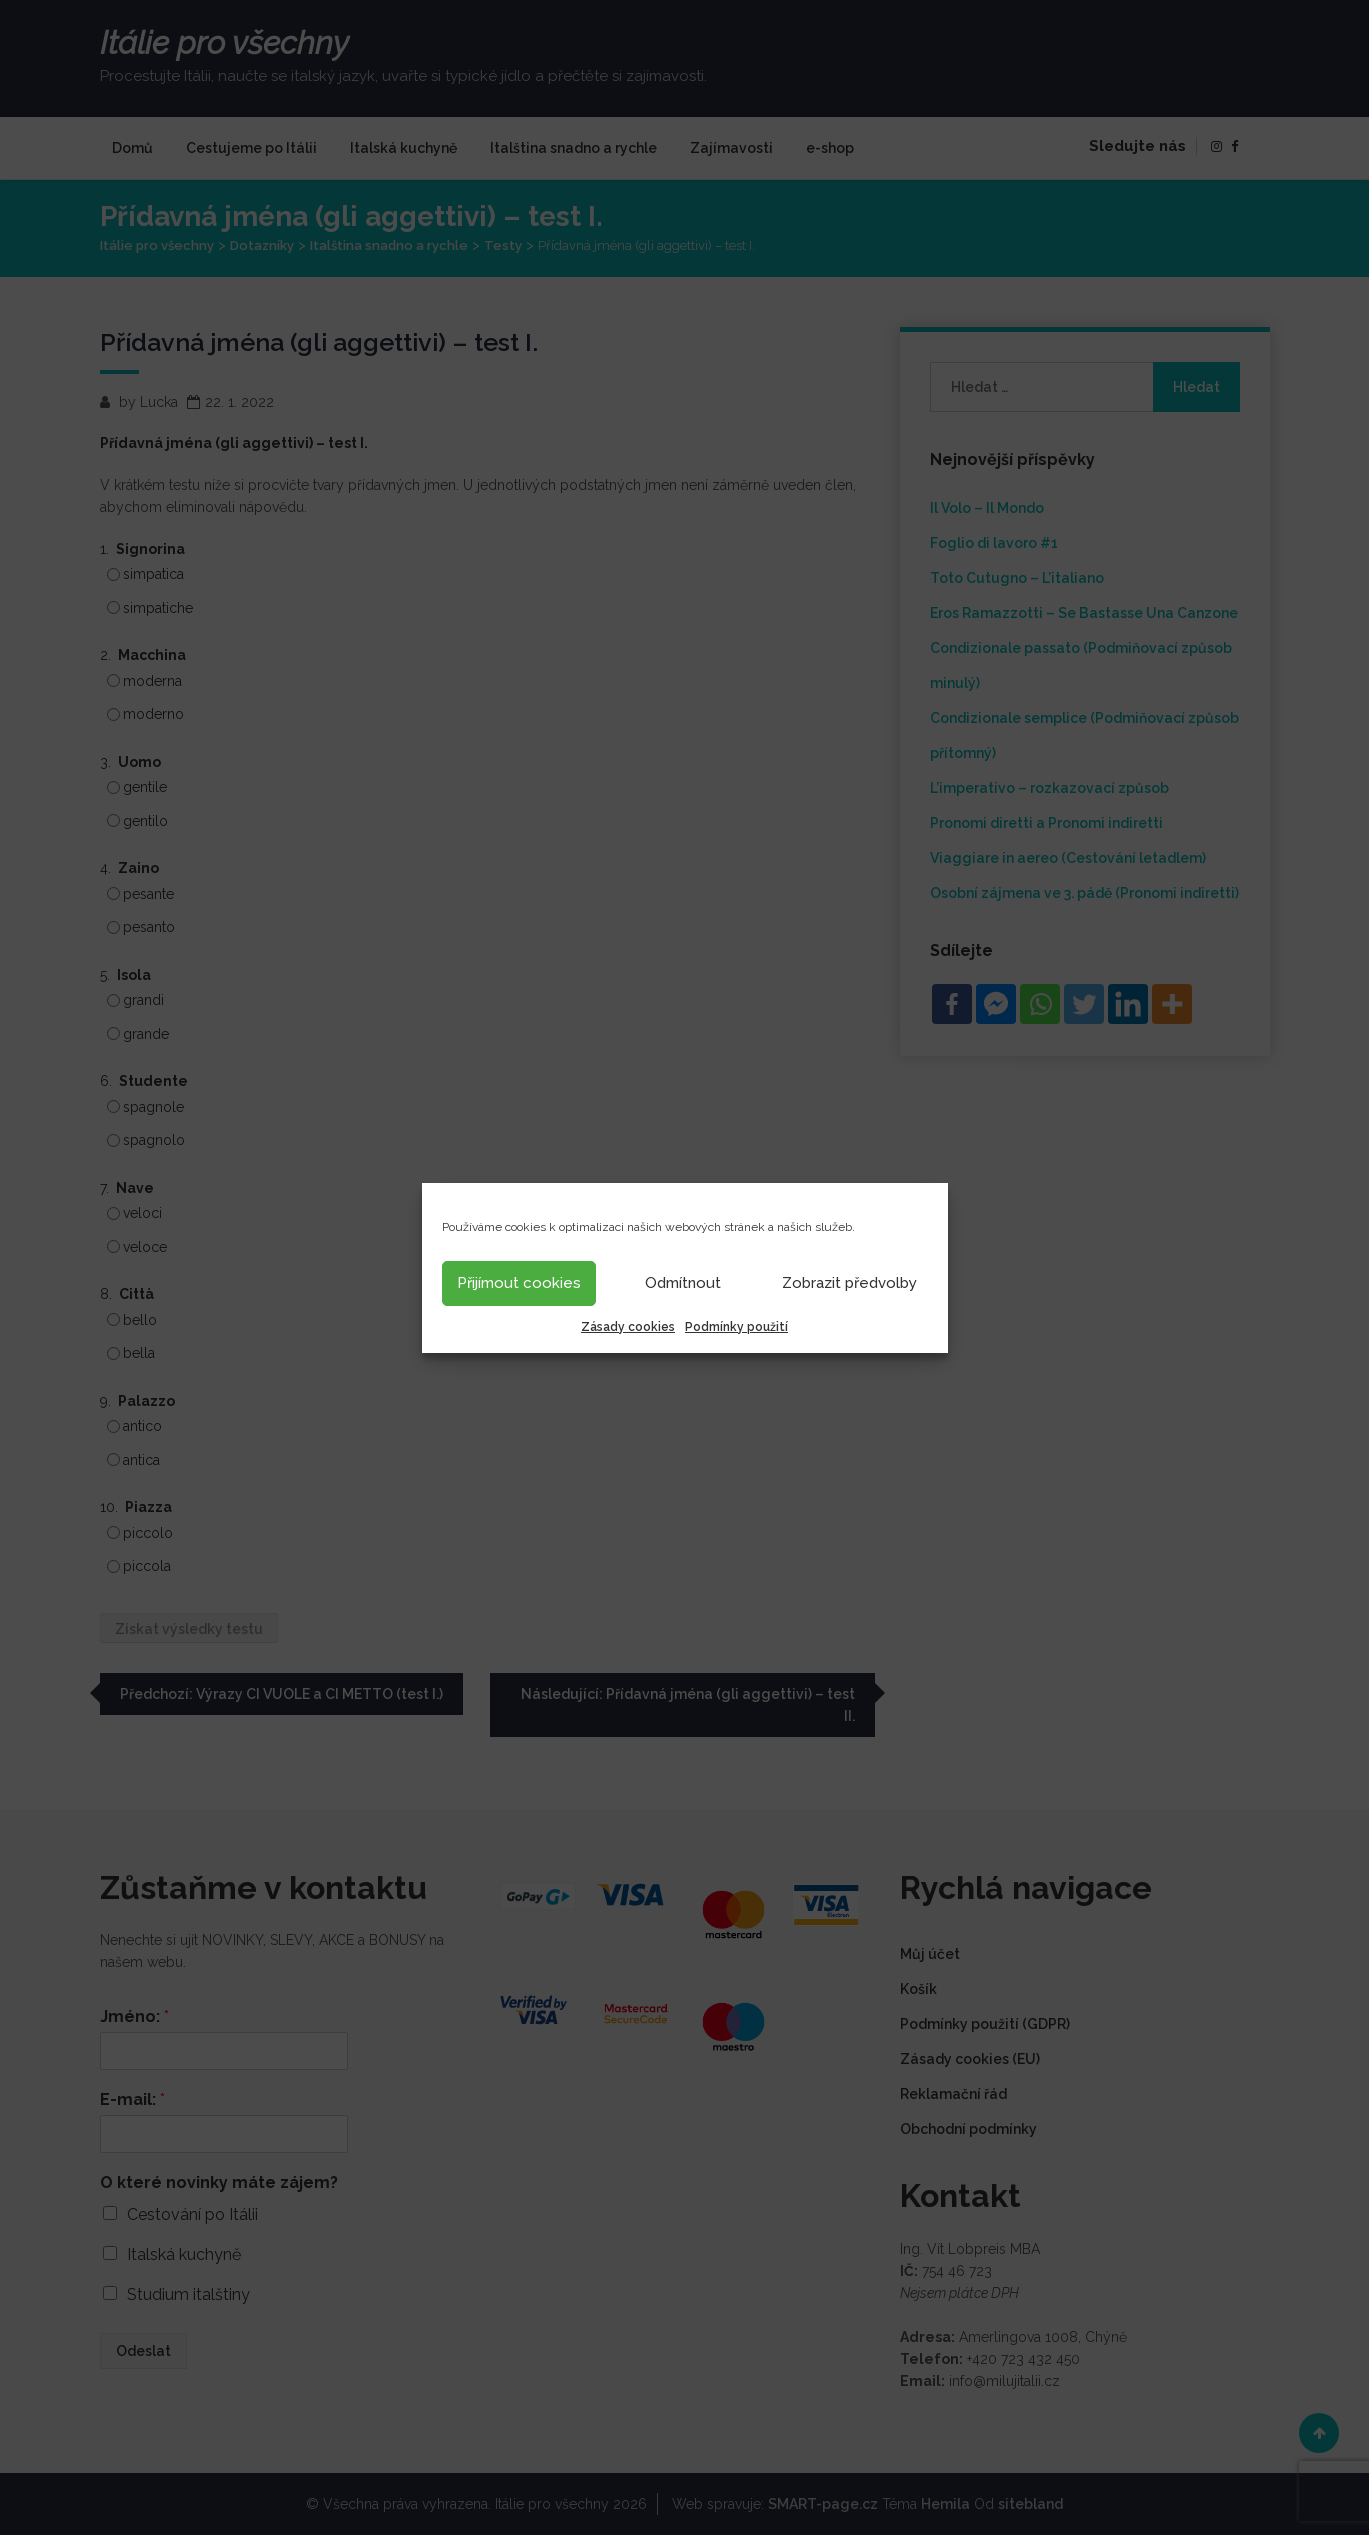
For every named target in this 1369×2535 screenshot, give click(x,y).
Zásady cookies (628, 1327)
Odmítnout (683, 1283)
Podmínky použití (736, 1327)
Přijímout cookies (519, 1283)
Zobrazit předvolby (849, 1283)
